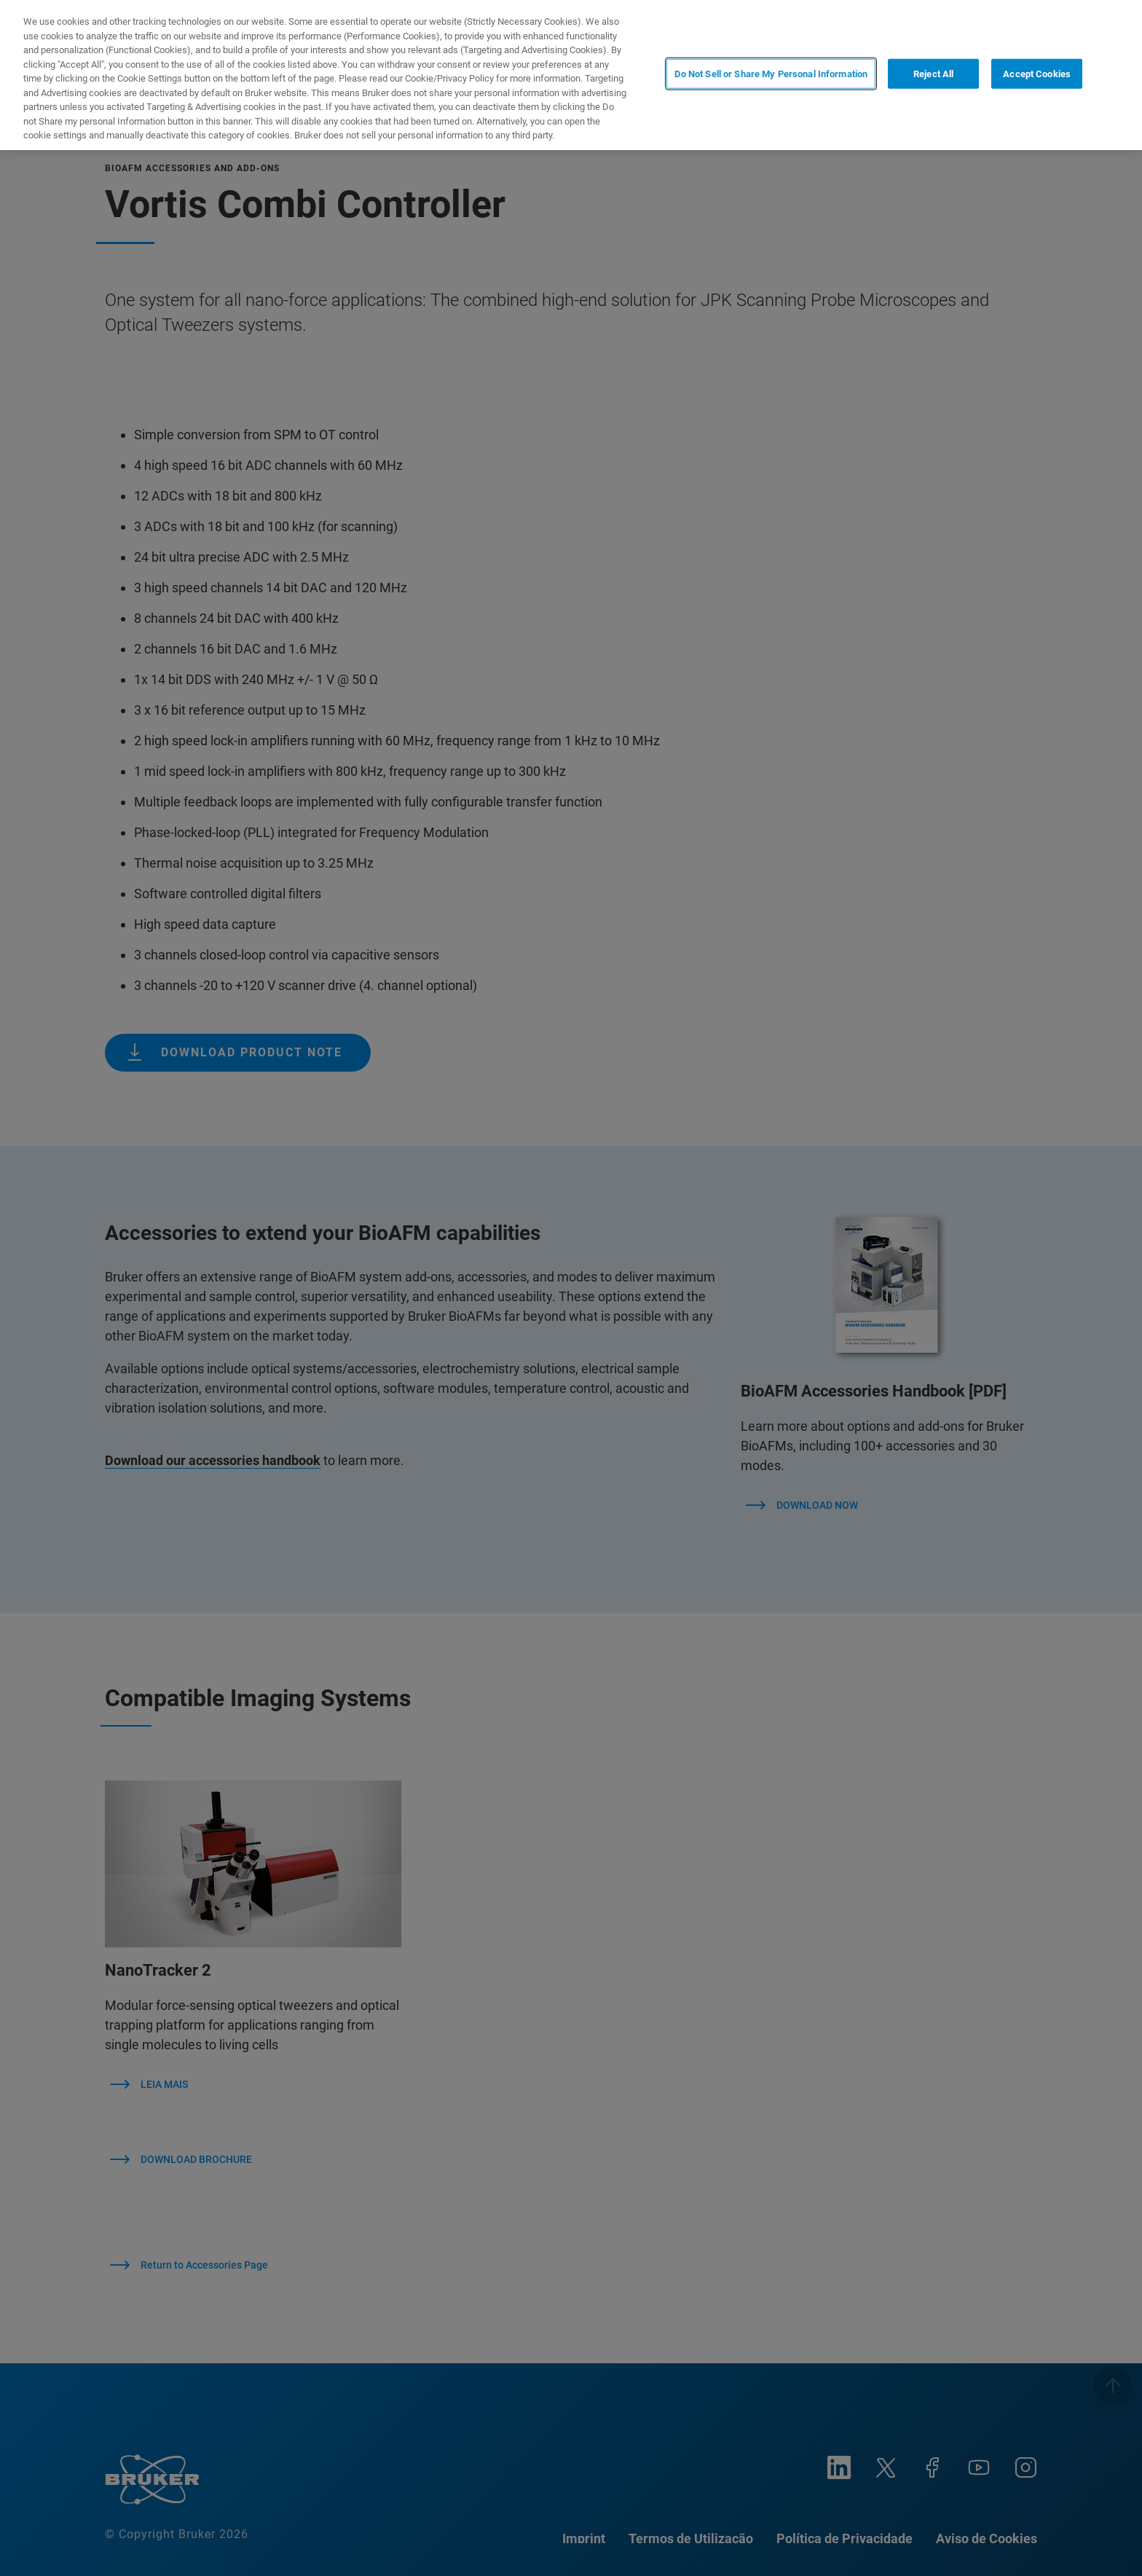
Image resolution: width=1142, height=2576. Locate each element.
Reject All (933, 73)
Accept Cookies (1037, 73)
